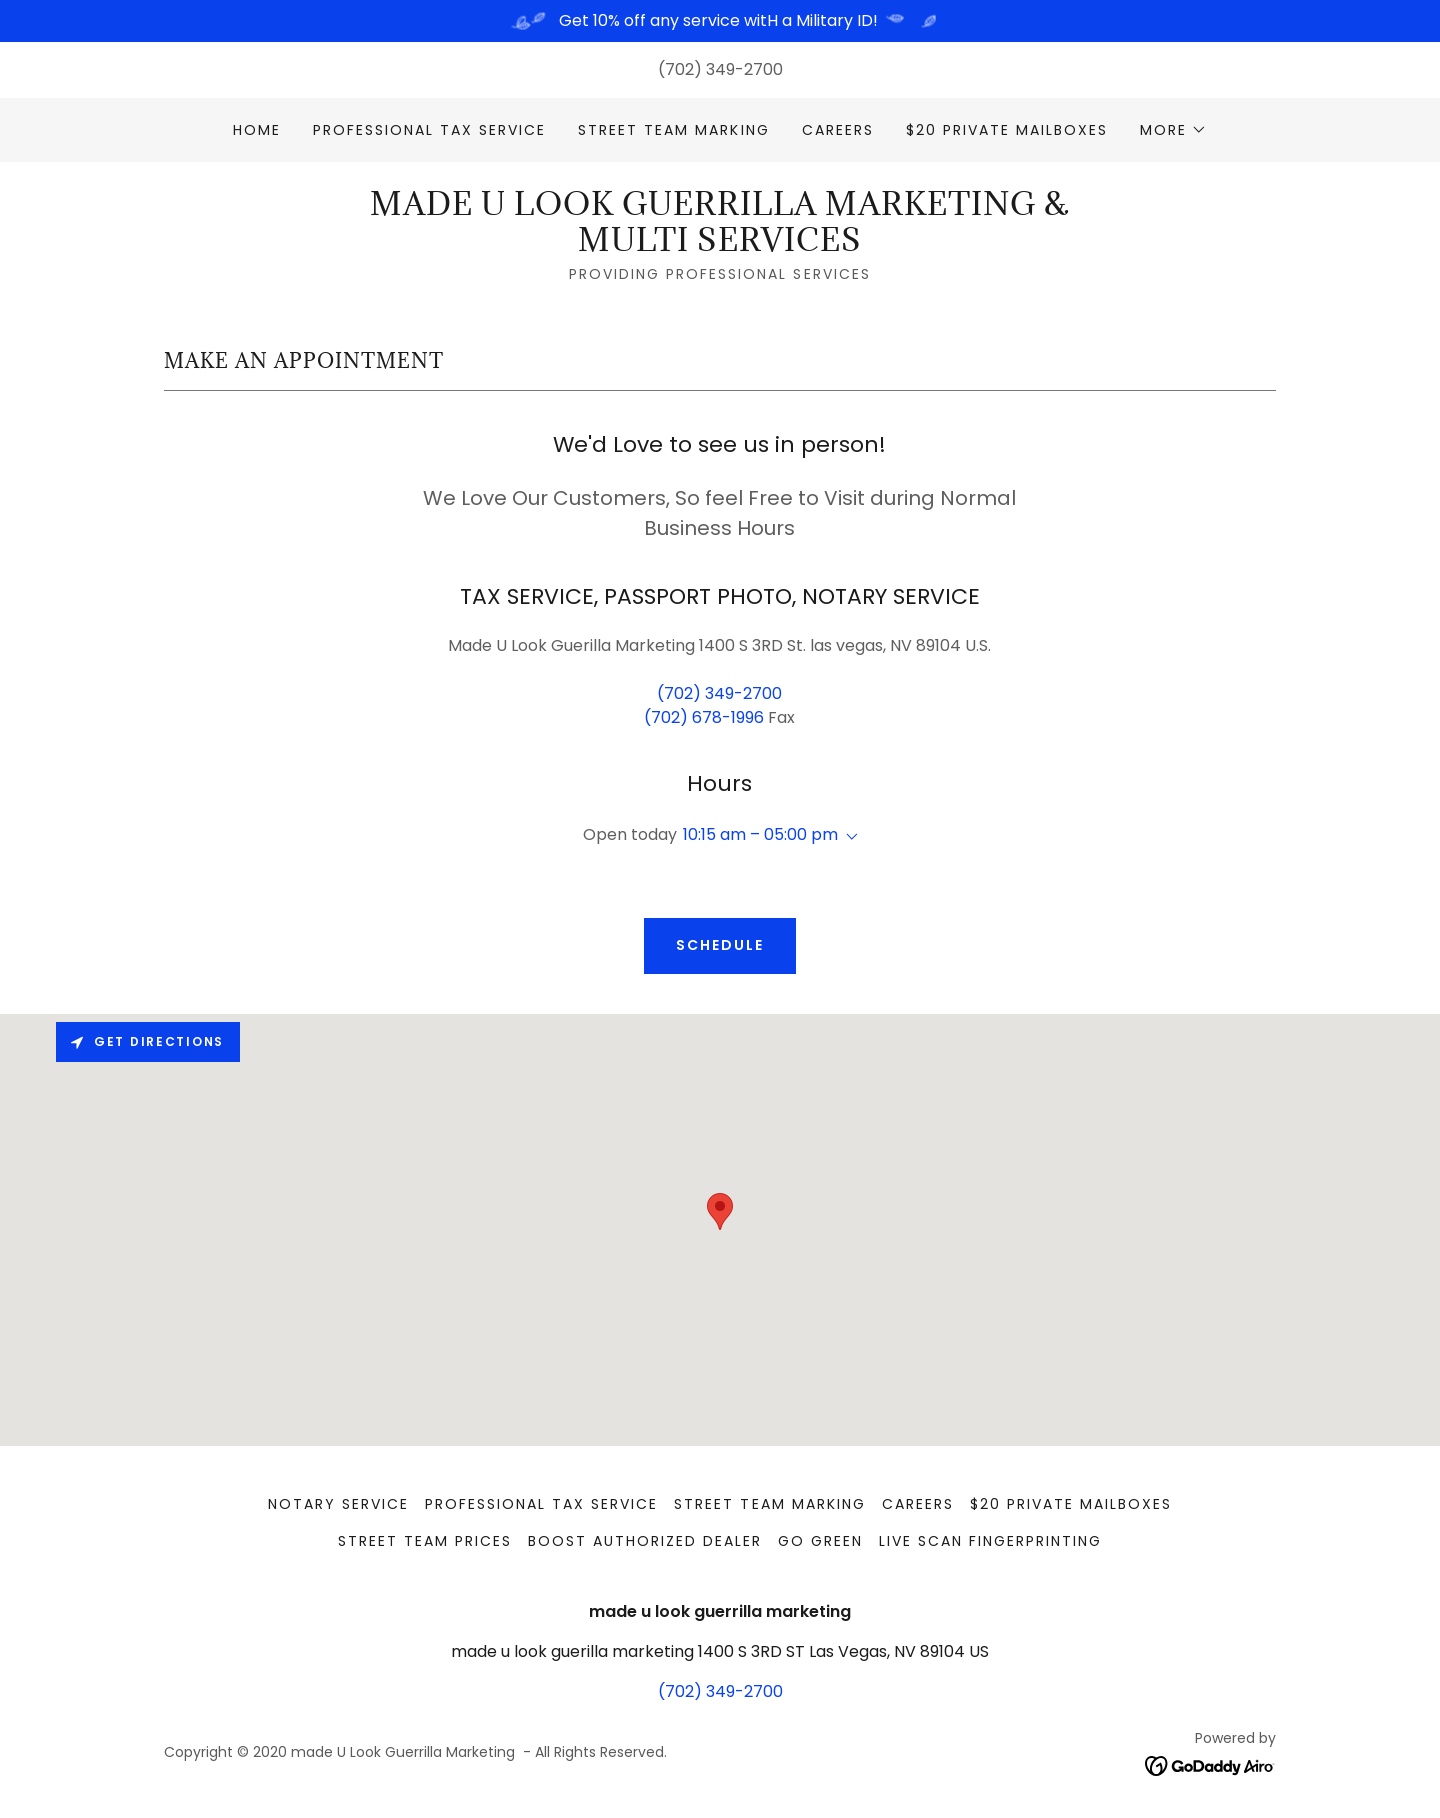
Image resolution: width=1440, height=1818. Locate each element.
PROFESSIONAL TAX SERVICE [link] (429, 130)
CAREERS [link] (838, 130)
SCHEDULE (720, 945)
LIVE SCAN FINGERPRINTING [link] (990, 1541)
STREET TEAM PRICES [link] (425, 1541)
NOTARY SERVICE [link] (338, 1504)
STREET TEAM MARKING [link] (673, 130)
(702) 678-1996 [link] (704, 717)
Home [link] (257, 130)
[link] (719, 245)
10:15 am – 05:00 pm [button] (760, 834)
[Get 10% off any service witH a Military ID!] (720, 21)
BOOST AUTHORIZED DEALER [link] (645, 1541)
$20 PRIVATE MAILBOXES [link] (1007, 130)
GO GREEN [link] (820, 1541)
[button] (1173, 130)
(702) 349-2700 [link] (720, 69)
